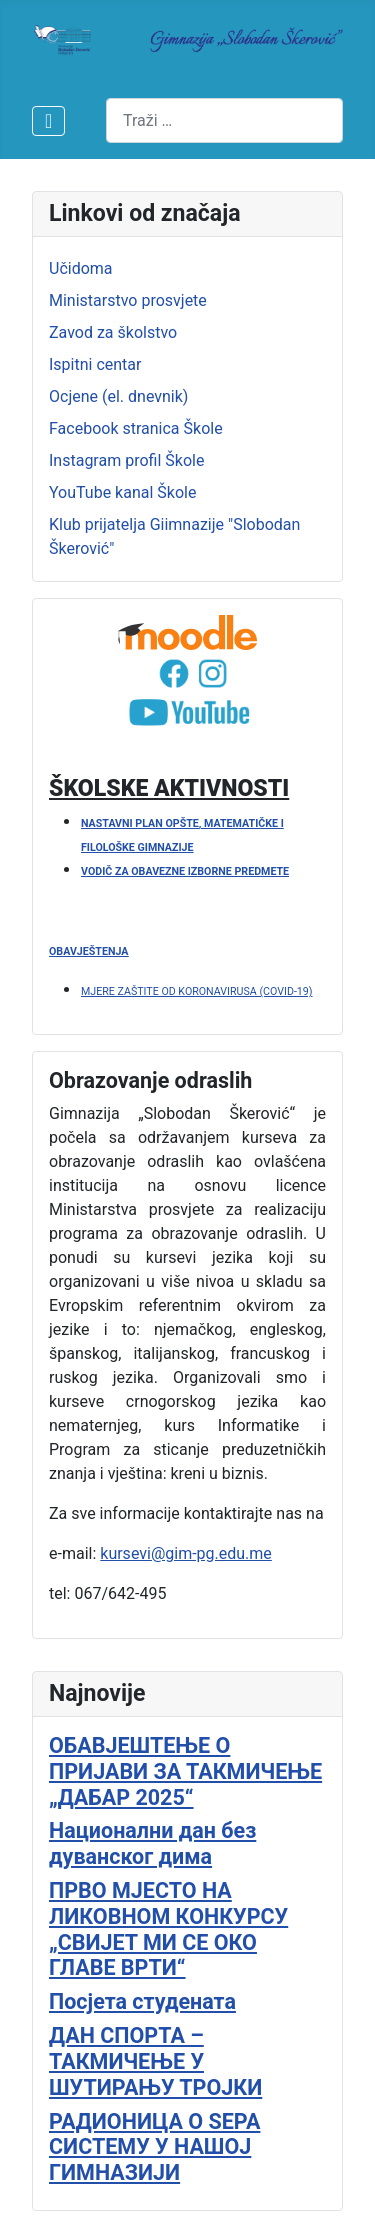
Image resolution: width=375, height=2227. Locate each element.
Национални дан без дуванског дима (152, 1843)
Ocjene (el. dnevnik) (118, 396)
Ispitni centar (95, 364)
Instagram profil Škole (126, 460)
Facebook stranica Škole (136, 428)
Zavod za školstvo (113, 332)
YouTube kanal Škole (122, 492)
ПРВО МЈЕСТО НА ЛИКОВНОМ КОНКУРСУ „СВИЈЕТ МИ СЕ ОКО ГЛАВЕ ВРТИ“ (168, 1929)
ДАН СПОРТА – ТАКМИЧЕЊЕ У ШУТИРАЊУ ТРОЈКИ (155, 2061)
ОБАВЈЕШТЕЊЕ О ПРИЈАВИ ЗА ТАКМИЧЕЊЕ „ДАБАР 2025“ (185, 1771)
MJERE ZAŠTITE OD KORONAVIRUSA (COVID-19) (197, 991)
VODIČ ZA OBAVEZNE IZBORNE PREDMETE (185, 871)
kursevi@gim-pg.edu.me (186, 1553)
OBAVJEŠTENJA (88, 951)
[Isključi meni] (48, 121)
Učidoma (81, 268)
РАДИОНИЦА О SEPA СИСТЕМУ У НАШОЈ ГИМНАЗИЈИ (154, 2147)
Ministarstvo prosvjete (128, 300)
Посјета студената (142, 2001)
